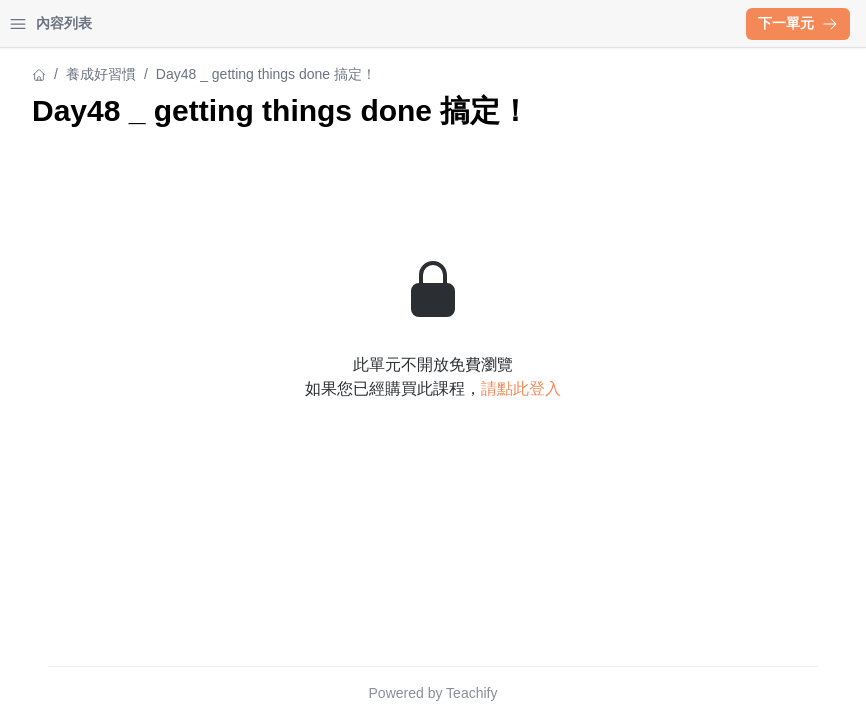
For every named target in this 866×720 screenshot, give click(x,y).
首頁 (42, 23)
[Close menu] (325, 24)
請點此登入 (696, 424)
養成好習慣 (51, 74)
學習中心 (124, 23)
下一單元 (798, 23)
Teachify (646, 693)
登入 (206, 23)
